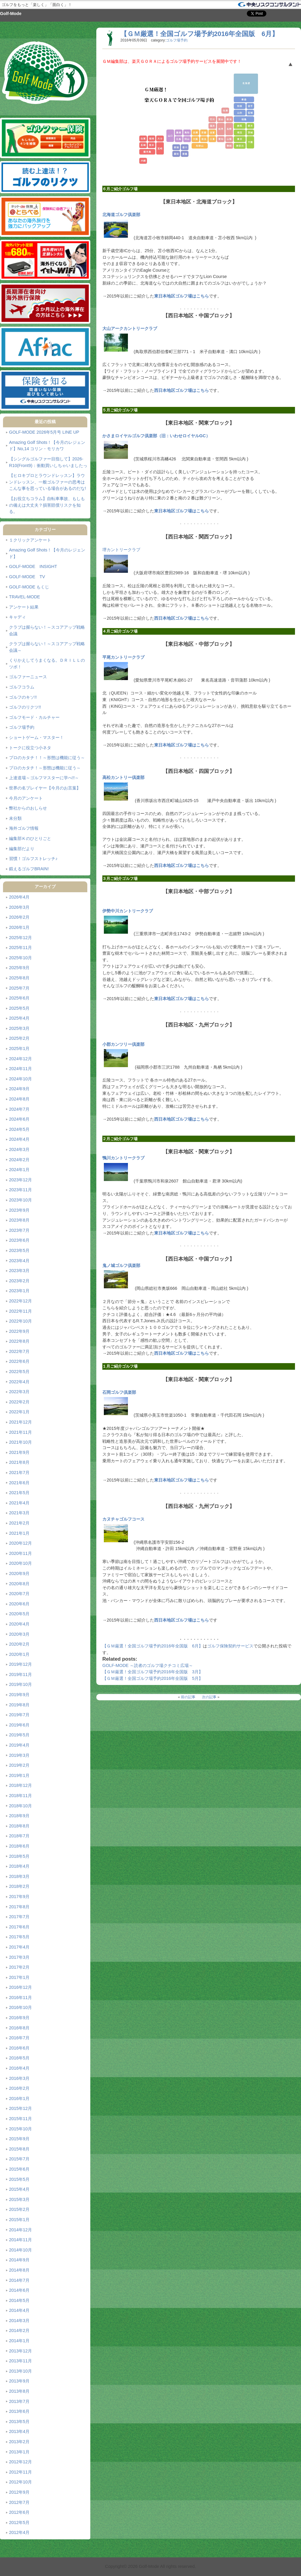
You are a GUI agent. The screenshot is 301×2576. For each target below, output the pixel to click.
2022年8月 (19, 1341)
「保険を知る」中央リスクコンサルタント (269, 4)
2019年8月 (19, 1704)
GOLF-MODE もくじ (29, 586)
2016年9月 (19, 2017)
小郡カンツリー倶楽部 (123, 1044)
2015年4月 (19, 2189)
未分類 (15, 818)
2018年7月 (19, 1835)
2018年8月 (19, 1826)
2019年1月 (19, 1775)
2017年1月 (19, 1977)
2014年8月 (19, 2270)
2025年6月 (19, 998)
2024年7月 (19, 1109)
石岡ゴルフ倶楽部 (119, 1392)
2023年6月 (19, 1240)
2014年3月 (19, 2320)
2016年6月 (19, 2048)
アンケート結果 (24, 607)
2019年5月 (19, 1734)
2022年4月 (19, 1381)
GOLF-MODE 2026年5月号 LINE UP (44, 432)
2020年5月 (19, 1613)
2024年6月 (19, 1119)
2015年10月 (20, 2128)
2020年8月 (19, 1583)
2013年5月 (19, 2421)
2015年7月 (19, 2158)
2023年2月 (19, 1280)
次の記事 (209, 1697)
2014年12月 (20, 2229)
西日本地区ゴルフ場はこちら (181, 390)
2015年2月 (19, 2209)
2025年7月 (19, 988)
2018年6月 (19, 1846)
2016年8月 (19, 2027)
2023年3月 (19, 1270)
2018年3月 (19, 1876)
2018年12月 (20, 1785)
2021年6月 (19, 1482)
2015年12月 (20, 2108)
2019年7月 (19, 1714)
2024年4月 (19, 1139)
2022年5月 (19, 1371)
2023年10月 (20, 1200)
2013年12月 (20, 2351)
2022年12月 (20, 1301)
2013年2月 (19, 2441)
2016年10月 (20, 2007)
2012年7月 (19, 2502)
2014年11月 (20, 2239)
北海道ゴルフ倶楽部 (121, 214)
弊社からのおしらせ (28, 808)
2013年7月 (19, 2401)
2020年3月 (19, 1634)
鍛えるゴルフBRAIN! (29, 868)
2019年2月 (19, 1765)
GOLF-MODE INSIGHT (33, 566)
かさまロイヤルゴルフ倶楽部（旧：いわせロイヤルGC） (156, 435)
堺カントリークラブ (121, 549)
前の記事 (188, 1697)
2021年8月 (19, 1462)
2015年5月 (19, 2179)
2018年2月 (19, 1886)
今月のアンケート (26, 798)
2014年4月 (19, 2310)
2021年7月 (19, 1472)
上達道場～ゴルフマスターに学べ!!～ (44, 777)
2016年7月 (19, 2037)
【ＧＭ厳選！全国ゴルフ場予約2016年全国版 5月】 (152, 1678)
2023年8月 (19, 1220)
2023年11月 (20, 1189)
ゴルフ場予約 (21, 727)
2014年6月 (19, 2290)
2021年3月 (19, 1512)
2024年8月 (19, 1099)
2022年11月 (20, 1311)
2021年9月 (19, 1452)
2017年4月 (19, 1947)
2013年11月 (20, 2360)
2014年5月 (19, 2300)
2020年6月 (19, 1603)
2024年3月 (19, 1149)
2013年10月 (20, 2371)
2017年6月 (19, 1926)
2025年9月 (19, 967)
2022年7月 (19, 1351)
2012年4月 (19, 2532)
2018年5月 (19, 1856)
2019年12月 (20, 1664)
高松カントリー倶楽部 (123, 777)
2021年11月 (20, 1432)
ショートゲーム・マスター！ (36, 737)
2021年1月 (19, 1533)
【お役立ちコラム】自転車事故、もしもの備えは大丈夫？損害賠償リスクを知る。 (47, 505)
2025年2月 (19, 1038)
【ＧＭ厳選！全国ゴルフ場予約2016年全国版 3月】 (152, 1671)
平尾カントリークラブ (123, 657)
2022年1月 (19, 1411)
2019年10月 (20, 1684)
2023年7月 (19, 1230)
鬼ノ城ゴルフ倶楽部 (121, 1265)
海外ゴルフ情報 (24, 828)
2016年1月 (19, 2098)
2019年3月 (19, 1755)
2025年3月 (19, 1028)
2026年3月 (19, 907)
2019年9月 (19, 1694)
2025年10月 (20, 957)
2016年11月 (20, 1997)
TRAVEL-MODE (24, 596)
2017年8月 (19, 1906)
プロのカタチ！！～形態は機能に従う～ (47, 757)
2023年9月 (19, 1210)
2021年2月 (19, 1523)
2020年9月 (19, 1573)
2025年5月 (19, 1008)
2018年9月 (19, 1815)
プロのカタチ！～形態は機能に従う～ (45, 767)
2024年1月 (19, 1169)
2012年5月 (19, 2522)
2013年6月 (19, 2411)
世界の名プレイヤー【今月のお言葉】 (45, 788)
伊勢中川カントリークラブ (127, 910)
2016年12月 (20, 1987)
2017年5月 (19, 1936)
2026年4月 (19, 897)
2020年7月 (19, 1593)
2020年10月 (20, 1563)
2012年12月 (20, 2461)
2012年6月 (19, 2512)
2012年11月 (20, 2472)
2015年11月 (20, 2118)
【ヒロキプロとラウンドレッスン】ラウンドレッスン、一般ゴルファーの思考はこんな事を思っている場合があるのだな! (47, 482)
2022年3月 (19, 1391)
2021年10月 (20, 1442)
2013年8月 (19, 2391)
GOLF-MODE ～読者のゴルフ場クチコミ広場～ (147, 1665)
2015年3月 (19, 2199)
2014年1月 (19, 2340)
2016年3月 (19, 2078)
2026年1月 (19, 927)
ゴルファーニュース (28, 676)
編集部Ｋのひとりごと (30, 838)
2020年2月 (19, 1644)
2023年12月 (20, 1179)
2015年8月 (19, 2149)
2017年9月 (19, 1896)
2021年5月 (19, 1492)
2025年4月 (19, 1018)
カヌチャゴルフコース (123, 1519)
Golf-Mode (10, 13)
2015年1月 (19, 2219)
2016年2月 (19, 2088)
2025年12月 (20, 937)
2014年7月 (19, 2280)
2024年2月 (19, 1159)
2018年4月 (19, 1866)
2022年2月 (19, 1401)
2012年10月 (20, 2482)
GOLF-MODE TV (27, 576)
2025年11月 (20, 947)
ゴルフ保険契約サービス (230, 1646)
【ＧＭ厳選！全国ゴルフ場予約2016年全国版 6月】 (199, 34)
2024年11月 (20, 1068)
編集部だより (21, 848)
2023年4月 (19, 1260)
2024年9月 (19, 1088)
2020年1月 (19, 1654)
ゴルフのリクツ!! (25, 707)
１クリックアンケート (30, 540)
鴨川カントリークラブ (123, 1157)
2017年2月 (19, 1967)
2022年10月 (20, 1321)
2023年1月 (19, 1290)
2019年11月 (20, 1674)
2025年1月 (19, 1048)
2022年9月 (19, 1331)
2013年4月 (19, 2431)
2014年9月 (19, 2259)
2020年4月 (19, 1624)
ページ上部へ (290, 64)
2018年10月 (20, 1805)
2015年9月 (19, 2138)
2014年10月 (20, 2250)
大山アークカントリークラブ (129, 328)
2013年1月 (19, 2451)
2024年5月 (19, 1129)
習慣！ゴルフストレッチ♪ (33, 858)
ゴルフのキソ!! (23, 697)
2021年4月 (19, 1502)
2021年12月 (20, 1422)
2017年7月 (19, 1916)
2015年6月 (19, 2169)
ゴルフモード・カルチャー (34, 717)
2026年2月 (19, 917)
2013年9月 (19, 2381)
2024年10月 (20, 1078)
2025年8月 (19, 977)
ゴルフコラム (21, 687)
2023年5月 (19, 1250)
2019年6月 (19, 1725)
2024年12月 (20, 1058)
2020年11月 (20, 1553)
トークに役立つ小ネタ (30, 747)
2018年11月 (20, 1795)
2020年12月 (20, 1543)
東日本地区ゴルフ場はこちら (181, 296)
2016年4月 (19, 2068)
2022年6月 (19, 1361)
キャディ (17, 617)
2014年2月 (19, 2330)
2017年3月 (19, 1957)
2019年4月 (19, 1745)
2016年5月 (19, 2058)
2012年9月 (19, 2492)
